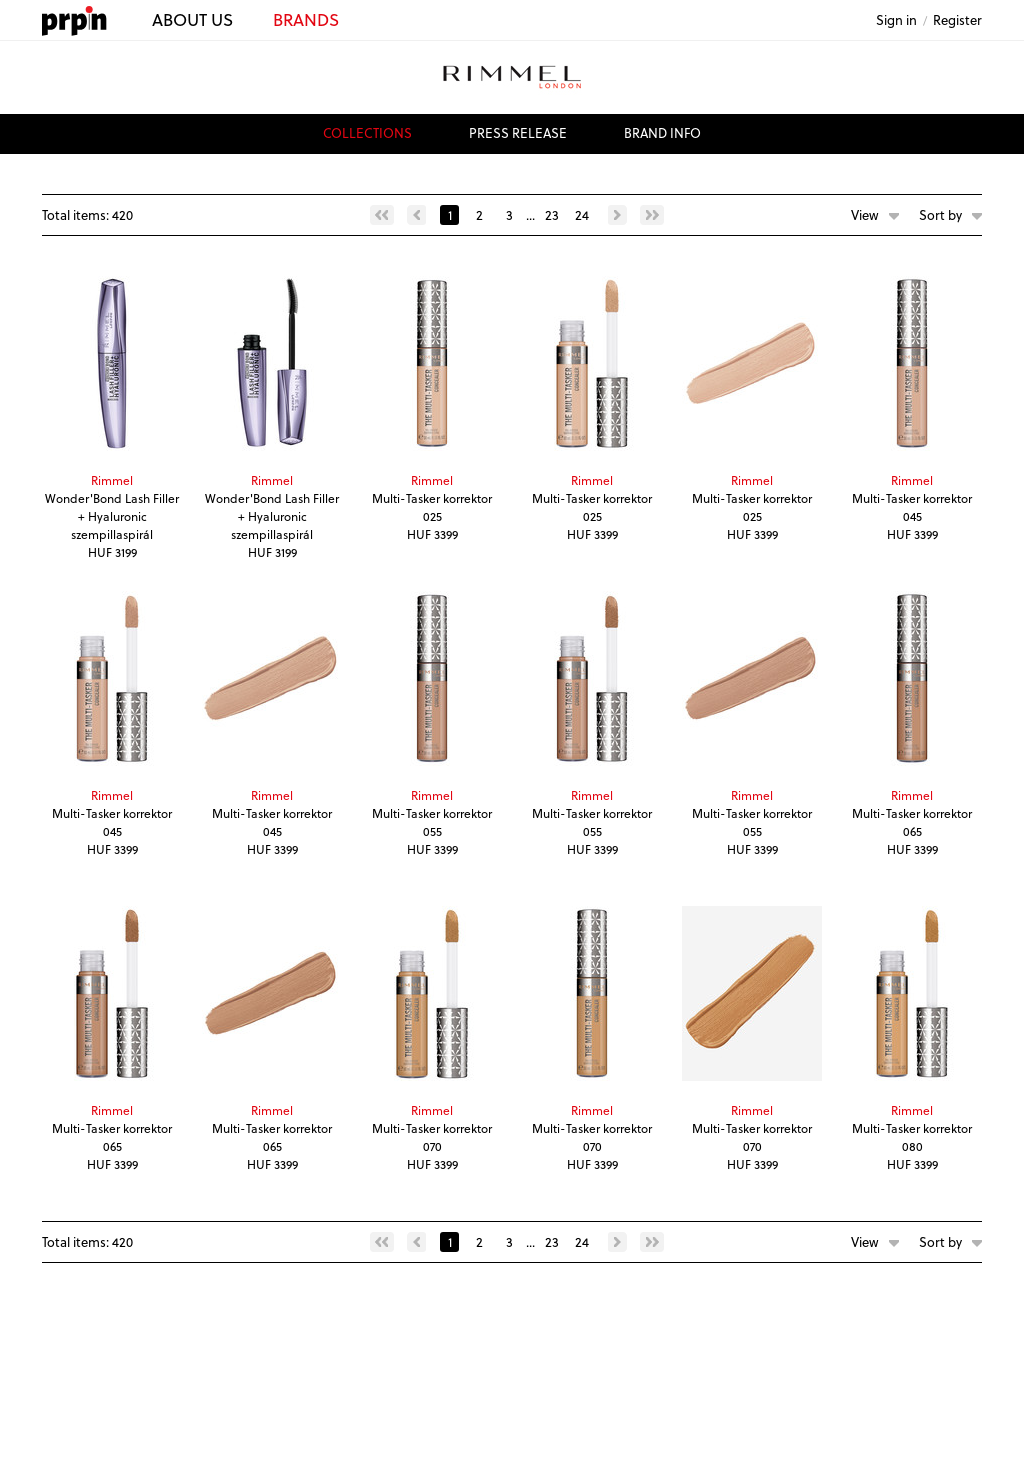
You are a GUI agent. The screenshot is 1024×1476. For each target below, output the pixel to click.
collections (367, 132)
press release (518, 132)
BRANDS (306, 19)
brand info (662, 132)
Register (957, 19)
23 (552, 214)
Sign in (896, 19)
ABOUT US (192, 19)
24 (582, 214)
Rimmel (112, 480)
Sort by (940, 214)
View (865, 214)
